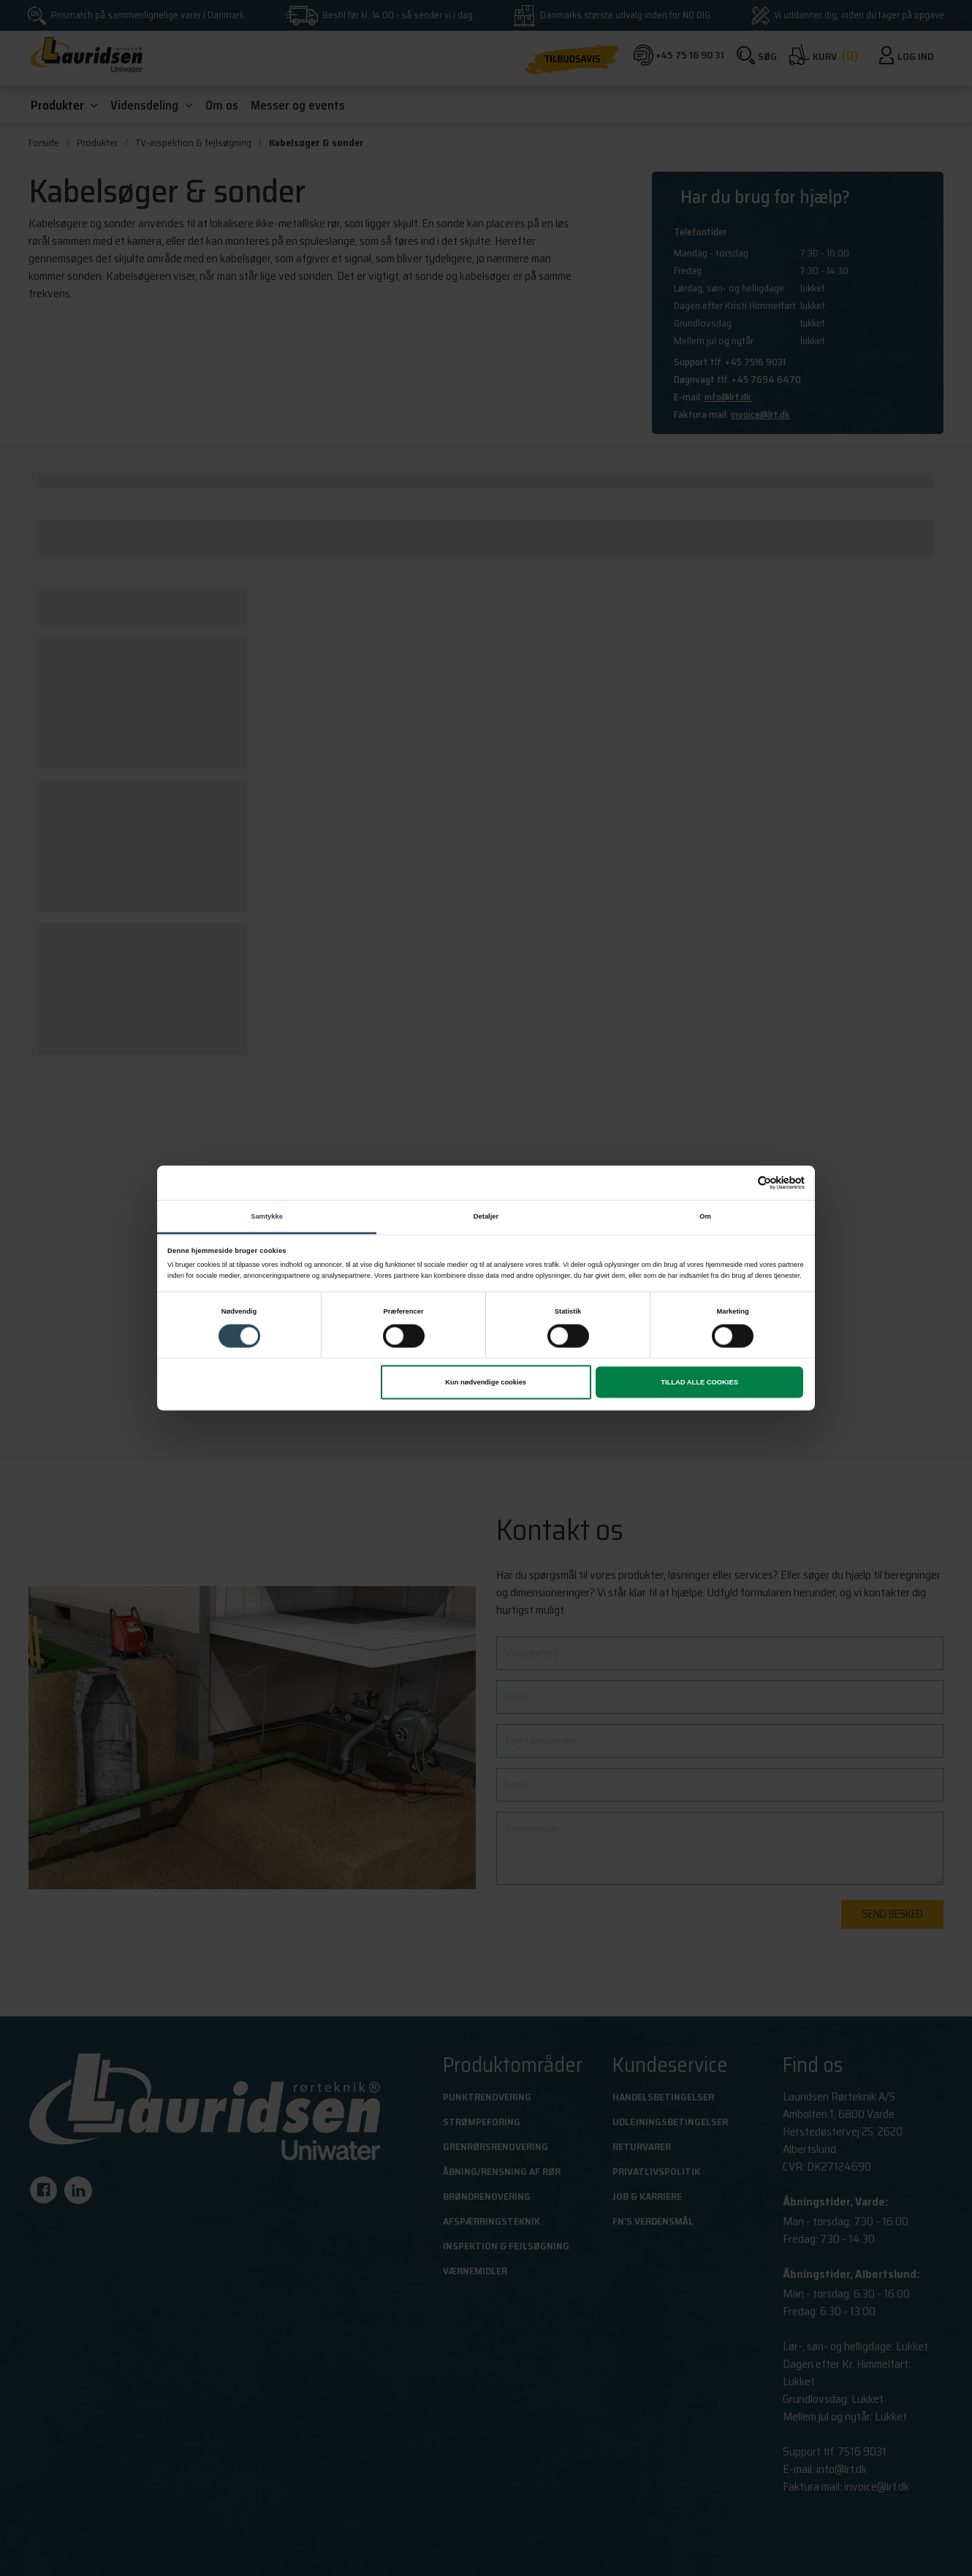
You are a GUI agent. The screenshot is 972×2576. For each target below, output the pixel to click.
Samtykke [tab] (267, 1216)
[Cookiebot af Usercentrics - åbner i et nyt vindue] (741, 1183)
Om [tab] (705, 1216)
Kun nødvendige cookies (485, 1382)
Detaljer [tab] (486, 1216)
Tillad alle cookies (699, 1382)
